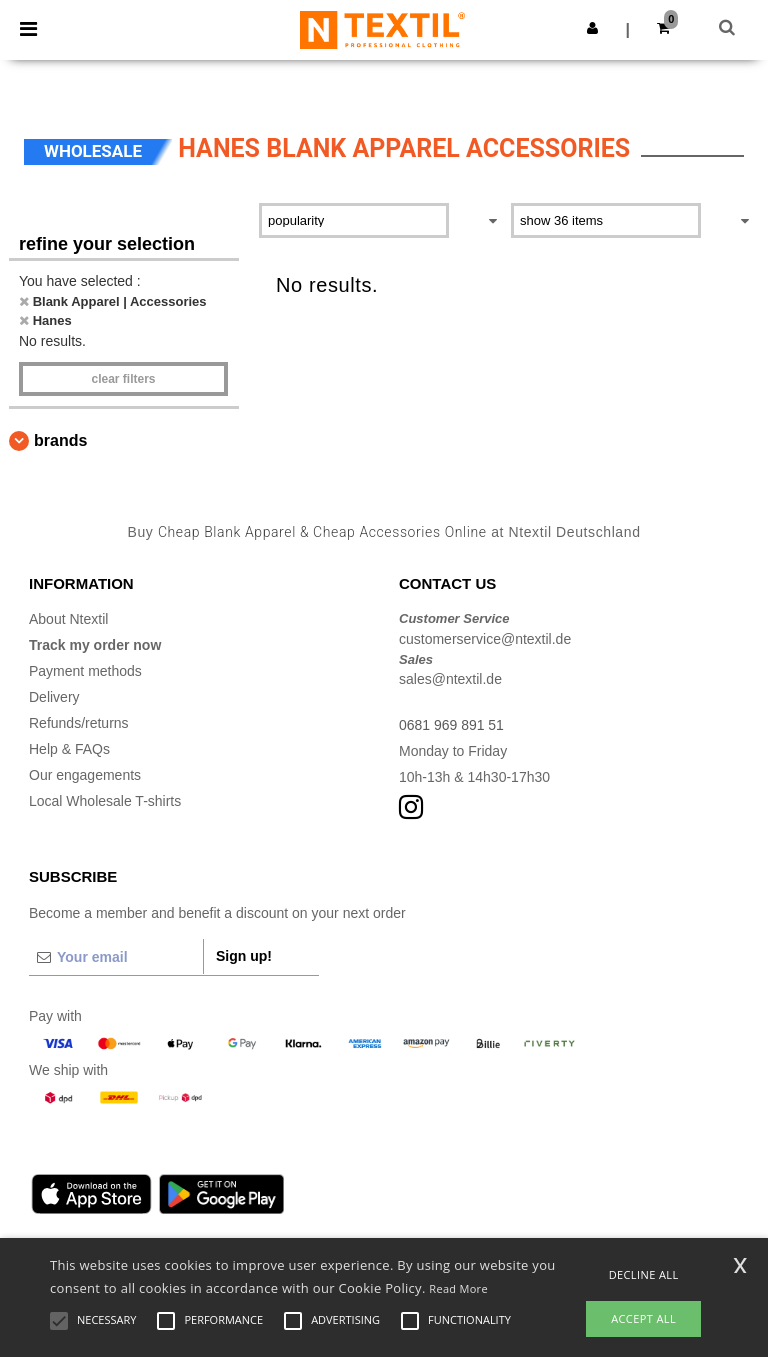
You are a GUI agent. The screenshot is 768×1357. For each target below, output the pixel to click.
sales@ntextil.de (450, 679)
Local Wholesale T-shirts (105, 801)
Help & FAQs (69, 749)
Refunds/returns (79, 723)
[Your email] (116, 957)
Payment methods (85, 671)
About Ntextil (68, 619)
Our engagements (85, 775)
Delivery (54, 697)
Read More (458, 1288)
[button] (592, 28)
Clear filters (123, 379)
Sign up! (244, 956)
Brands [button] (60, 440)
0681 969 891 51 (451, 725)
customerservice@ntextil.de (485, 639)
